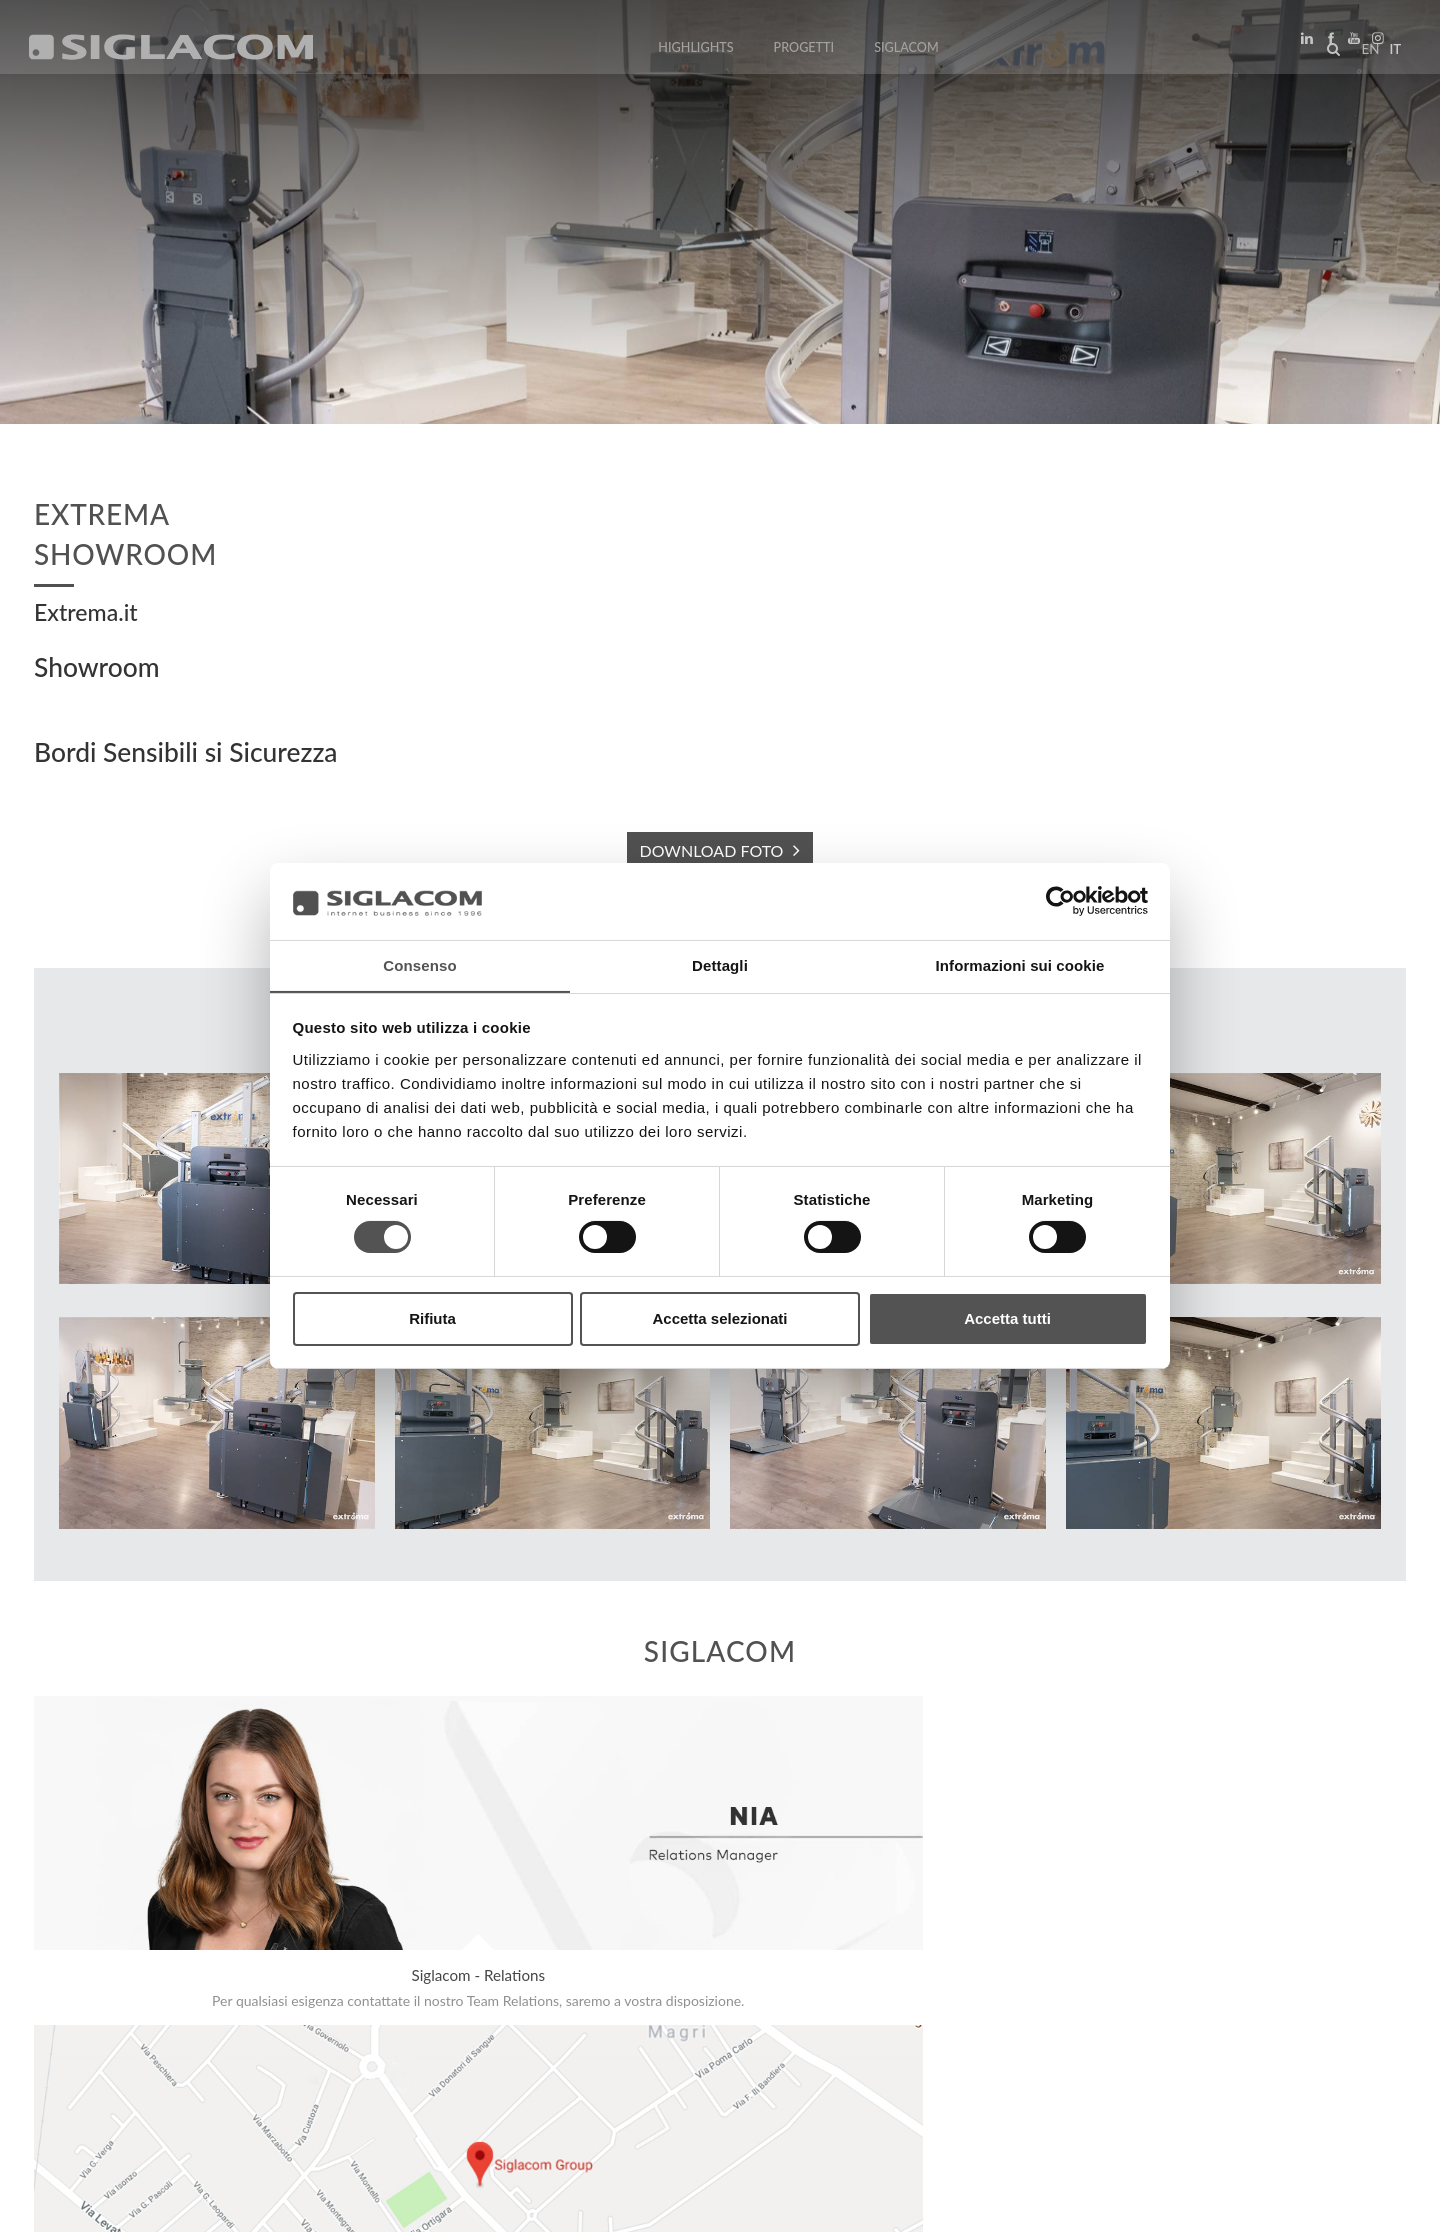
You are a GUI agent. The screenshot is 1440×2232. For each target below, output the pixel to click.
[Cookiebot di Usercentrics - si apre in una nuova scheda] (1060, 901)
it (1391, 54)
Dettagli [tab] (720, 964)
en (1366, 54)
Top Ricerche (99, 2034)
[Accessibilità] (474, 2202)
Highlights (695, 52)
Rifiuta (432, 1318)
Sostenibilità (324, 2034)
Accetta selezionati (719, 1318)
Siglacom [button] (913, 52)
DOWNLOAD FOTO (712, 850)
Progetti (804, 52)
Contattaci (449, 2034)
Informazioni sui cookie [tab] (1020, 964)
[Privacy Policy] (82, 2202)
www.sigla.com (1351, 2203)
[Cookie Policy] (182, 2202)
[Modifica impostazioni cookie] (330, 2202)
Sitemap (211, 2034)
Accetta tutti (1007, 1318)
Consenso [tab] (419, 964)
